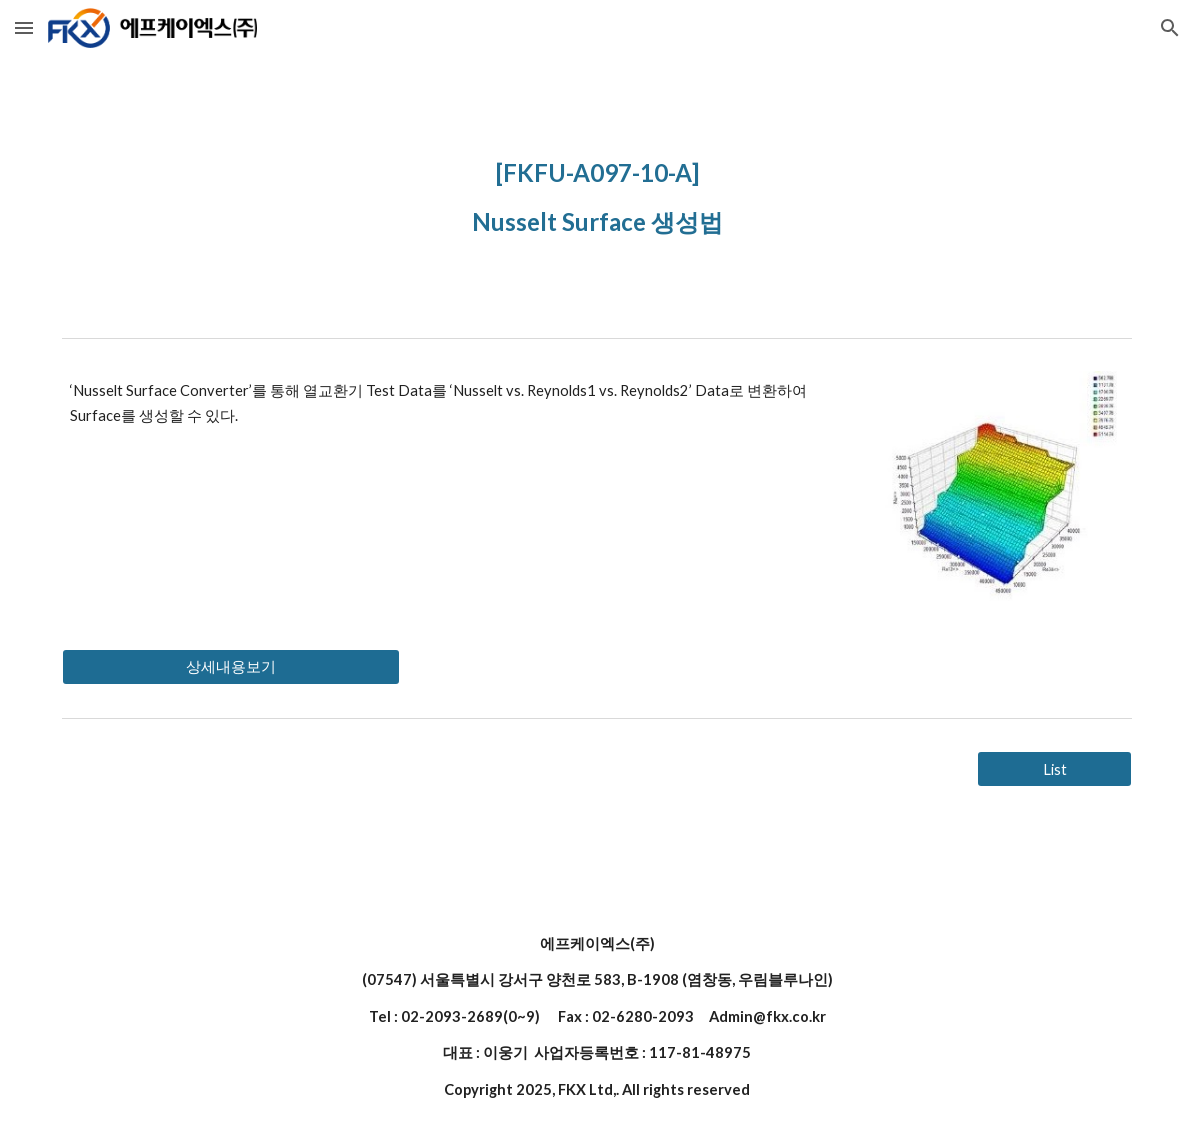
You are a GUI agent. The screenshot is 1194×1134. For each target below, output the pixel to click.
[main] (597, 192)
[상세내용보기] (231, 667)
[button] (24, 27)
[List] (1055, 769)
